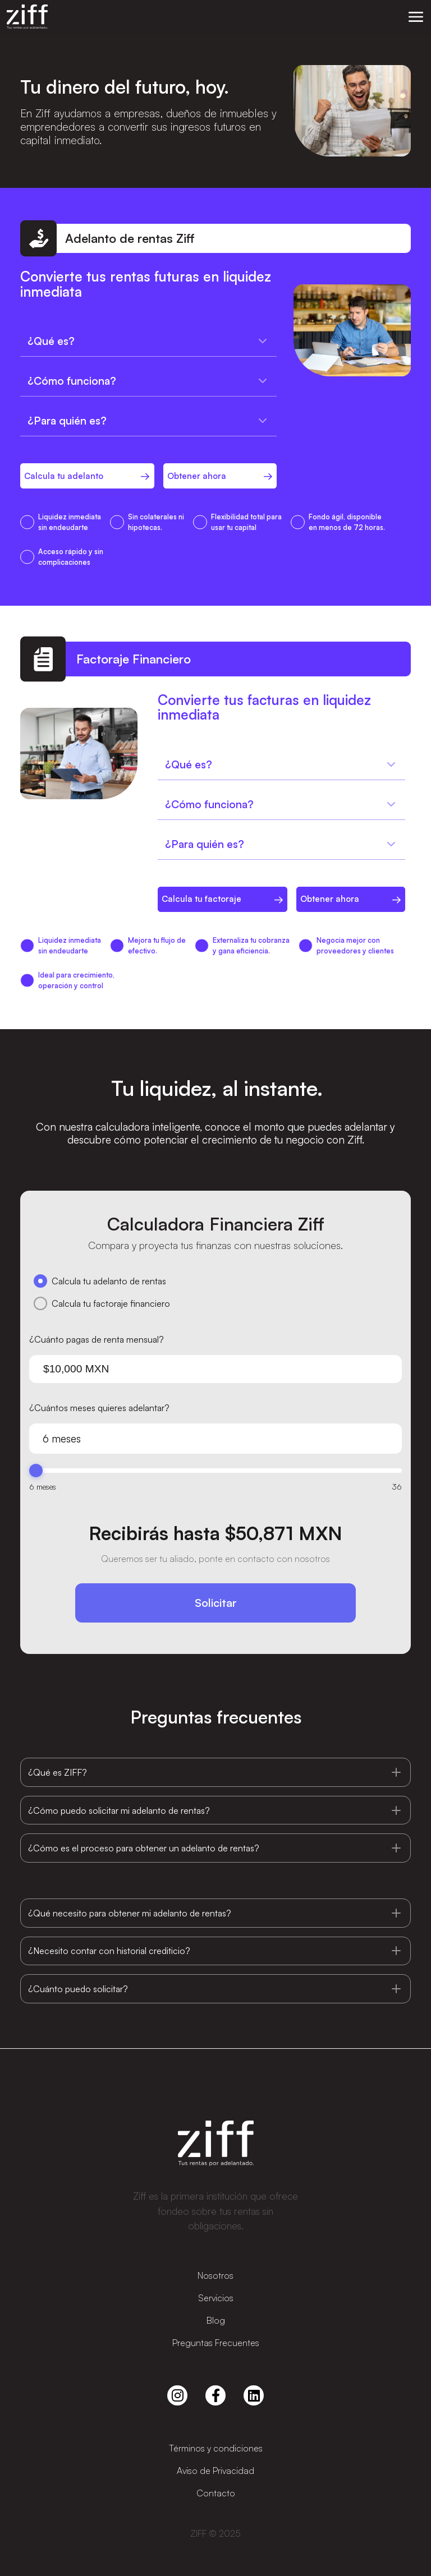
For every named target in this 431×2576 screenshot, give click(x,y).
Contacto (215, 2493)
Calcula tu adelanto (63, 476)
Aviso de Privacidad (215, 2470)
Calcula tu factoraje (201, 898)
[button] (415, 16)
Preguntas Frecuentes (215, 2342)
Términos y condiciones (216, 2448)
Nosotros (215, 2275)
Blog (216, 2320)
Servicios (215, 2297)
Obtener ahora (196, 476)
